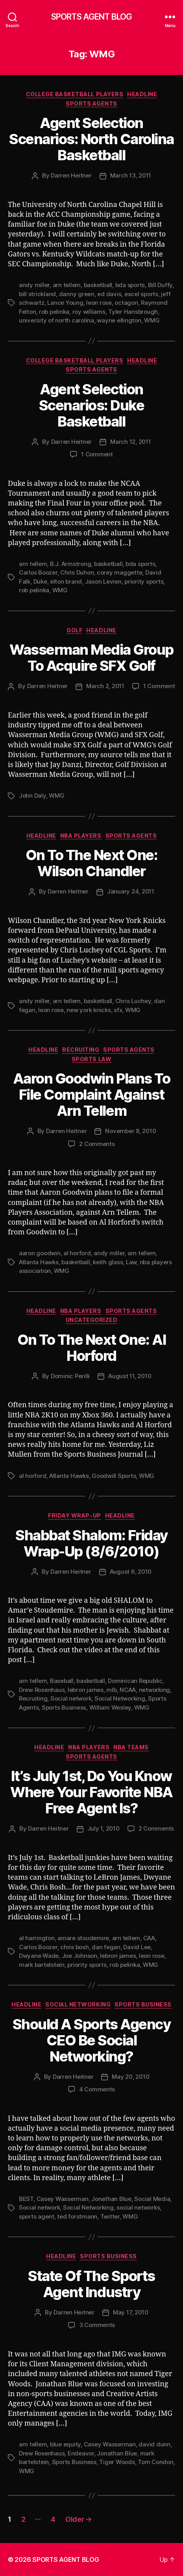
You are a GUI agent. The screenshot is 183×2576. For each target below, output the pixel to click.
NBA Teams (131, 1747)
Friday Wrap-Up (74, 1515)
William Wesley (110, 1707)
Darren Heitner (71, 175)
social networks (138, 2207)
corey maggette (119, 572)
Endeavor (81, 2453)
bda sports (130, 285)
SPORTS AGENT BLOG (91, 17)
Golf (74, 630)
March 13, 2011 (130, 175)
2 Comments (97, 1144)
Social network (70, 1698)
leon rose (99, 302)
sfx (118, 1010)
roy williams (88, 311)
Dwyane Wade (39, 1955)
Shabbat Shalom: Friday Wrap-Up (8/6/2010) (91, 1543)
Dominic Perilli (70, 1376)
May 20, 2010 (130, 2076)
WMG (151, 320)
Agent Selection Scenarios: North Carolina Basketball (91, 139)
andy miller (34, 285)
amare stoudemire (83, 1938)
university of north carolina (56, 320)
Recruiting (80, 1049)
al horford (77, 1253)
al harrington (37, 1938)
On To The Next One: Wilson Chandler (92, 863)
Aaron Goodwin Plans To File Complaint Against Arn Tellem (91, 1094)
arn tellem (67, 285)
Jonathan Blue (111, 2199)
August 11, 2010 (129, 1376)
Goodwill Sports (114, 1475)
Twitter (110, 2216)
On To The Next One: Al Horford (91, 1347)
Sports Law (91, 1059)
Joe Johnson (79, 1955)
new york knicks (89, 1010)
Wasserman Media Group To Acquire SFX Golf (91, 657)
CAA (149, 1938)
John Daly (32, 795)
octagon (126, 302)
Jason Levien (103, 581)
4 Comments (97, 2089)
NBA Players (81, 835)
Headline (142, 94)
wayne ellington (119, 320)
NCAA (128, 1690)
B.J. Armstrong (70, 564)
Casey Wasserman (63, 2199)
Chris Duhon (77, 572)
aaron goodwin (40, 1253)
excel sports (141, 294)
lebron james (86, 1690)
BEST (26, 2199)
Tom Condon (155, 2462)
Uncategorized (92, 1319)
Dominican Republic (135, 1680)
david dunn (154, 2444)
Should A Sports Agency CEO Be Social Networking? (91, 2040)
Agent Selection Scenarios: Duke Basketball (91, 405)
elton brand (66, 581)
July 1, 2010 (103, 1828)
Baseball (62, 1680)
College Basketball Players (74, 94)
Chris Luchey (133, 1001)
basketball (98, 285)
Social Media (152, 2199)
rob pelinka (54, 311)
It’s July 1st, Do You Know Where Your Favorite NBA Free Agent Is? (91, 1792)
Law (131, 1262)
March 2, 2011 (105, 686)
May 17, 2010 (130, 2312)
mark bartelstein (42, 1964)
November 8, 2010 (130, 1131)
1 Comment (97, 454)
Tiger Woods (117, 2462)
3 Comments (97, 2325)
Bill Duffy (160, 285)
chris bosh (74, 1947)
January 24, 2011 (130, 891)
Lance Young (65, 302)
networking (154, 1690)
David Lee (137, 1947)
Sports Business (64, 1707)
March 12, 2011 (130, 441)
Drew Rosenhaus (42, 1690)
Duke (40, 581)
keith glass (108, 1262)
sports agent (36, 2216)
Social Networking (119, 1698)
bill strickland (37, 294)
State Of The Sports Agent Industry (91, 2284)
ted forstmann (77, 2216)
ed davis (109, 294)
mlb (111, 1690)
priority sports (143, 581)
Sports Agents (91, 103)
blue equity (65, 2444)
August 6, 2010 (131, 1571)
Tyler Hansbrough (133, 311)
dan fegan (106, 1947)
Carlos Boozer (38, 572)
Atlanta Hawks (39, 1262)
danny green (76, 294)
